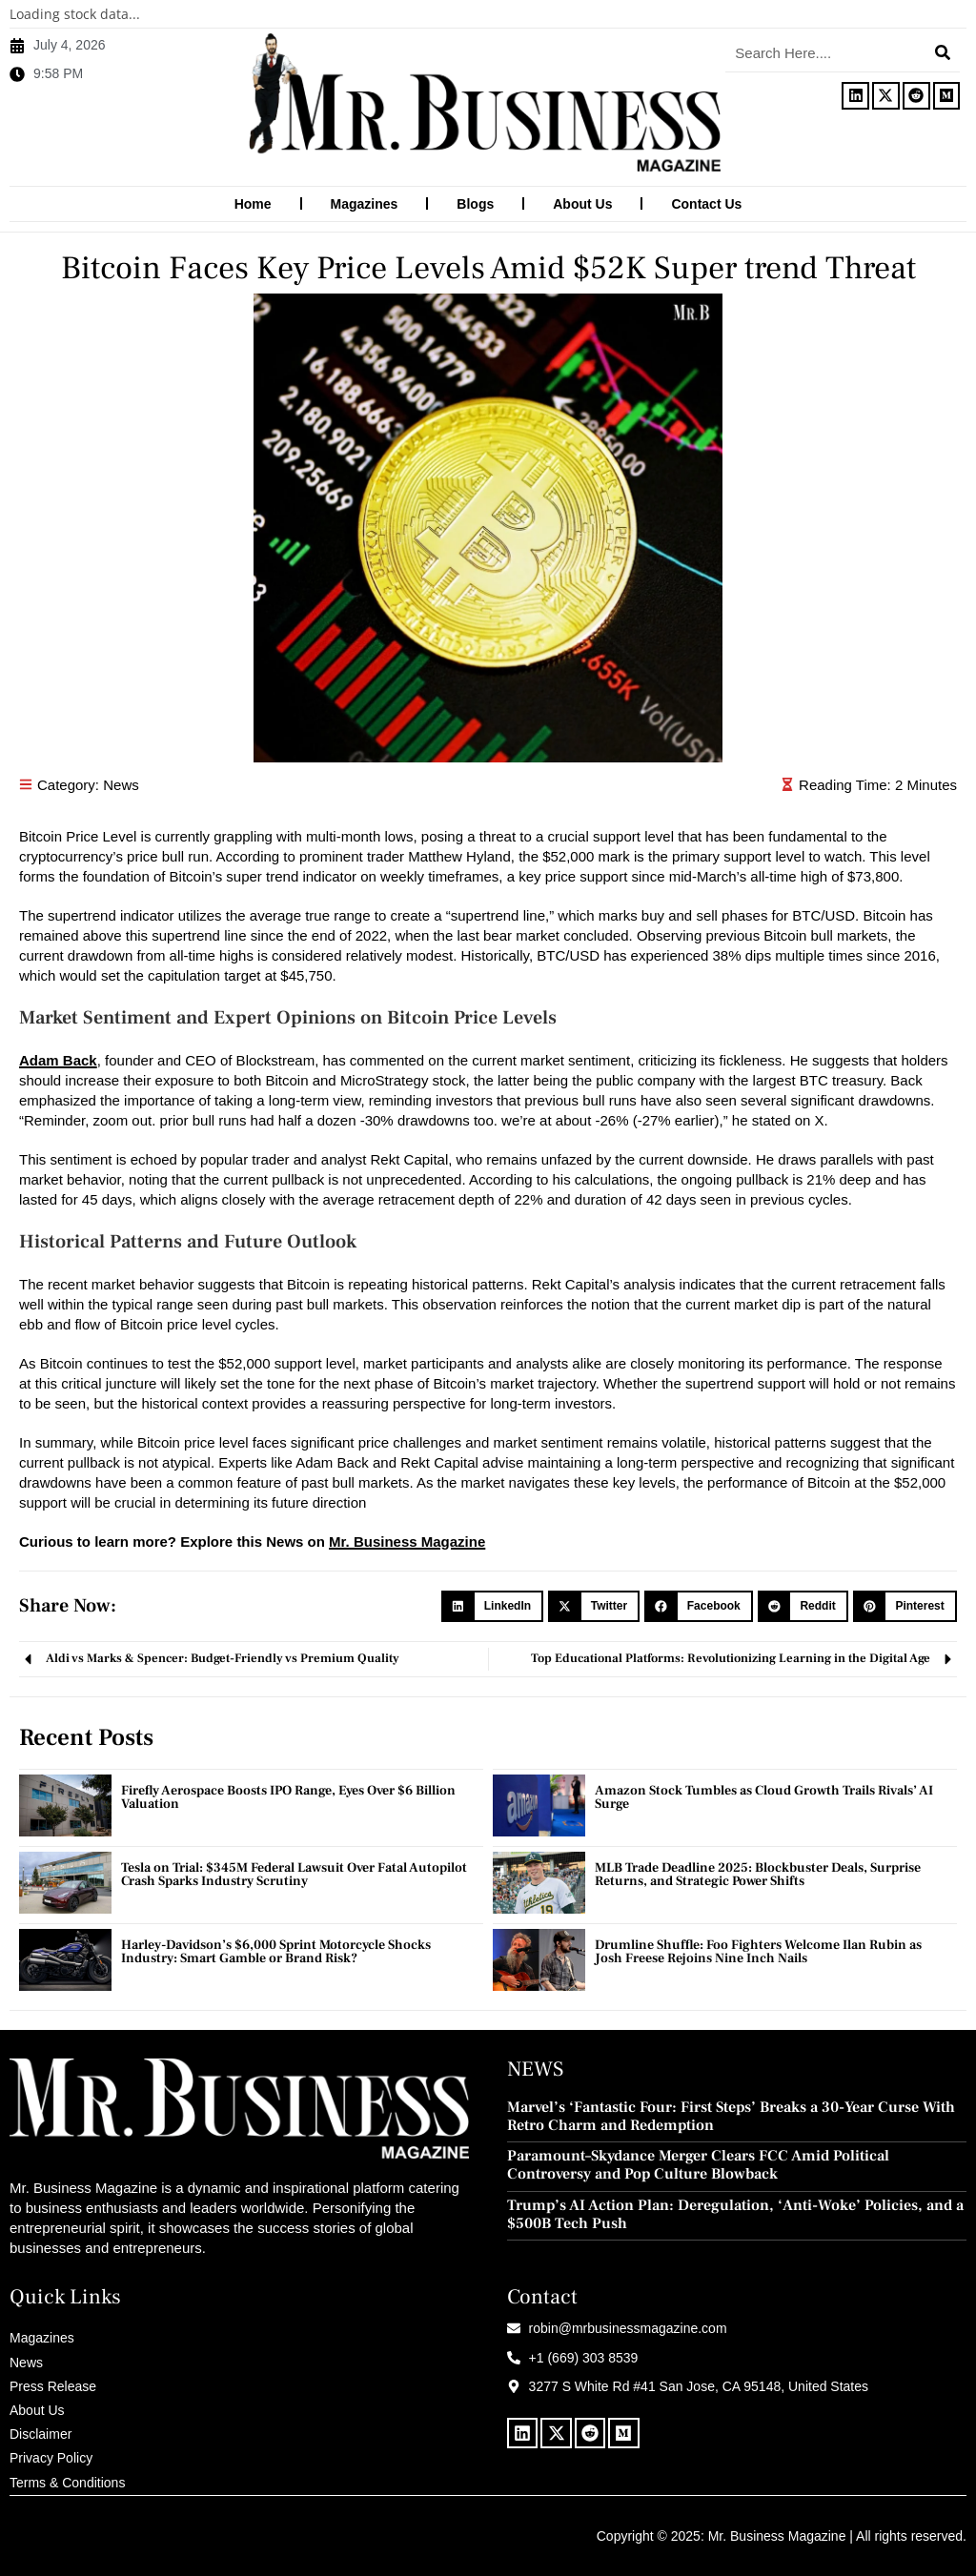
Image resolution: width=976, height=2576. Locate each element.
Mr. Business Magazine (407, 1540)
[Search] (942, 52)
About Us (582, 204)
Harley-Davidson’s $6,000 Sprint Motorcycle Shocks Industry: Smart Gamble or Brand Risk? (276, 1951)
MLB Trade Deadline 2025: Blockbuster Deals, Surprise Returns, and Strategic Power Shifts (758, 1873)
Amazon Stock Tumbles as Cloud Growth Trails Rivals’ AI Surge (764, 1796)
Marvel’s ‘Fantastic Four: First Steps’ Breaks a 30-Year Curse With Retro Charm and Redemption (731, 2116)
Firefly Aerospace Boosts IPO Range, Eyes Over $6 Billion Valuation (288, 1796)
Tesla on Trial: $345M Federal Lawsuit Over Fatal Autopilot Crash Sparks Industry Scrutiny (294, 1873)
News (121, 784)
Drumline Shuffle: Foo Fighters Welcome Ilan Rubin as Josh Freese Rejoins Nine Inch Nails (758, 1951)
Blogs (475, 204)
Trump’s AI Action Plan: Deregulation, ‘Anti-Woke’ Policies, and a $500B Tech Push (735, 2214)
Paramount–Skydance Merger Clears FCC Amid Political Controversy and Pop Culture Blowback (698, 2164)
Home (253, 204)
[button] (492, 1606)
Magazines (364, 204)
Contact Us (706, 204)
